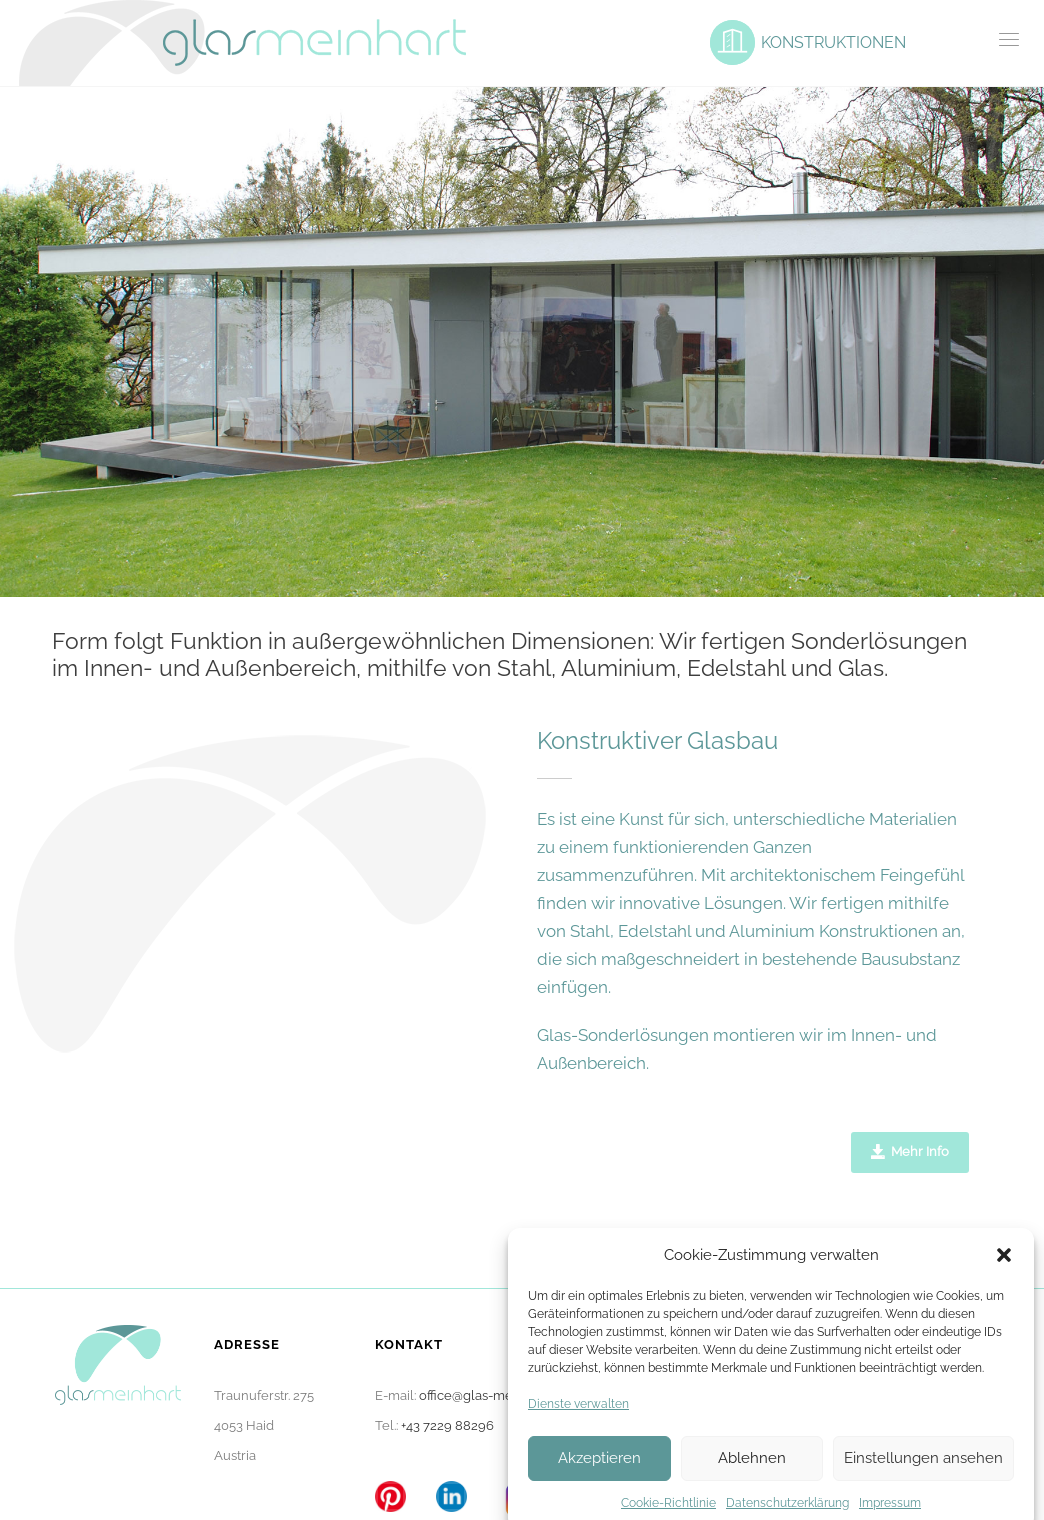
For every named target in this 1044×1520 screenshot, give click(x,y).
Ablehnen (752, 1483)
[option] (522, 342)
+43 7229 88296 (447, 1425)
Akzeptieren (599, 1483)
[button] (1004, 1280)
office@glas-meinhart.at (490, 1395)
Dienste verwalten (578, 1429)
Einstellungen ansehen (923, 1483)
